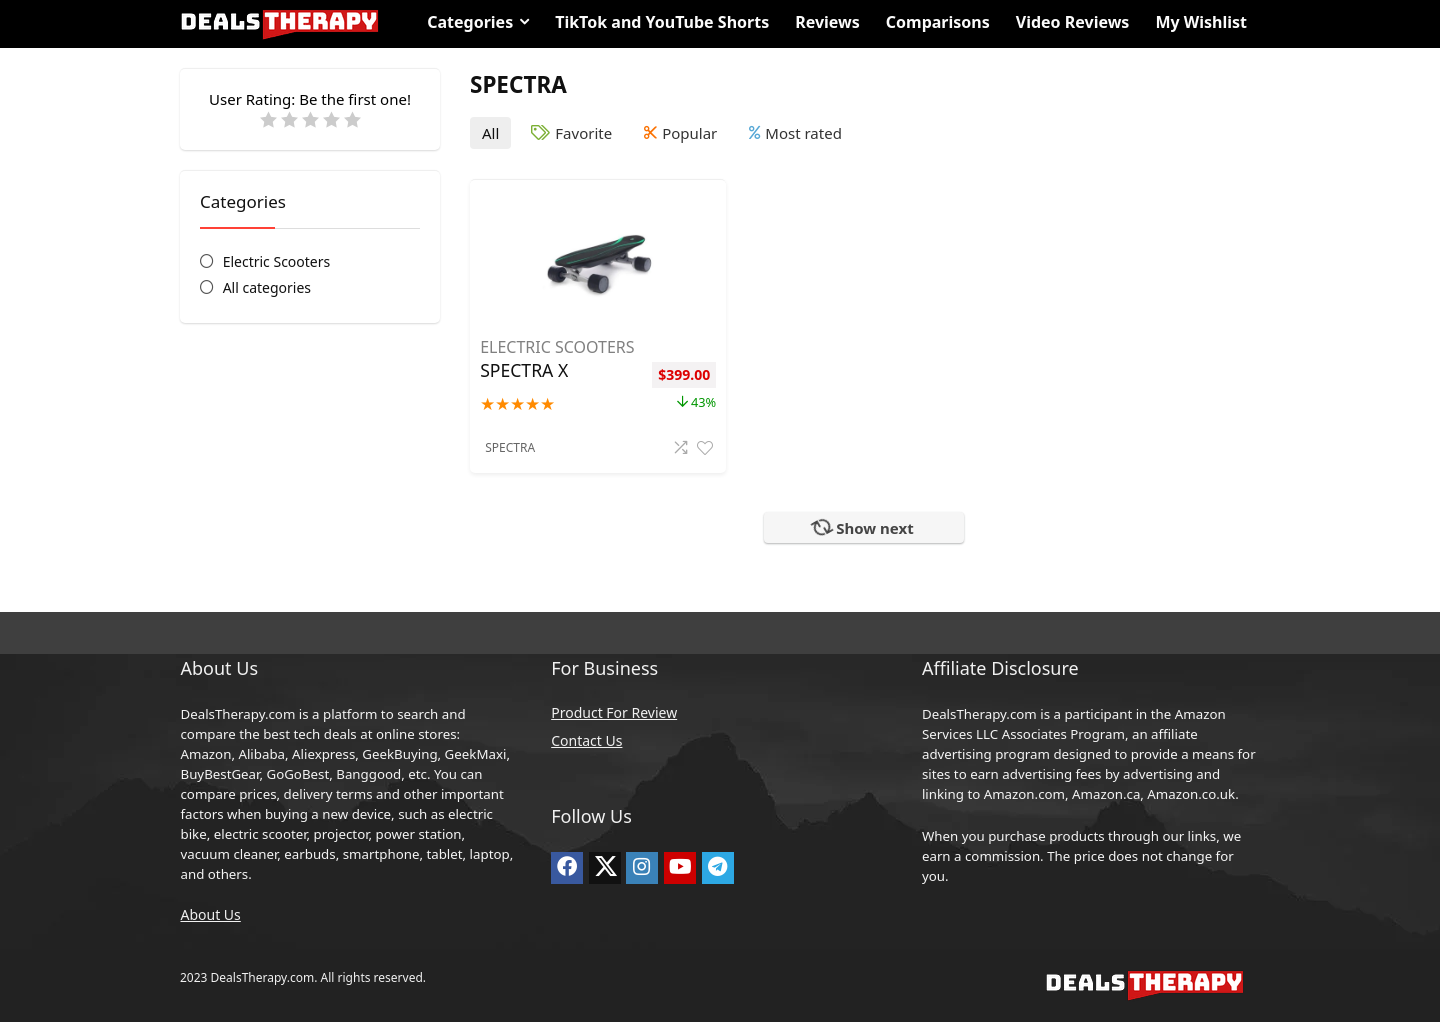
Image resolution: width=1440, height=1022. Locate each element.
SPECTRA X (524, 370)
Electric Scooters (277, 261)
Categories (470, 22)
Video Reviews (1073, 22)
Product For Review (614, 712)
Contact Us (586, 740)
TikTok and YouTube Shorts (662, 22)
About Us (210, 914)
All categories (267, 287)
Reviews (827, 22)
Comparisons (938, 22)
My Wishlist (1201, 22)
